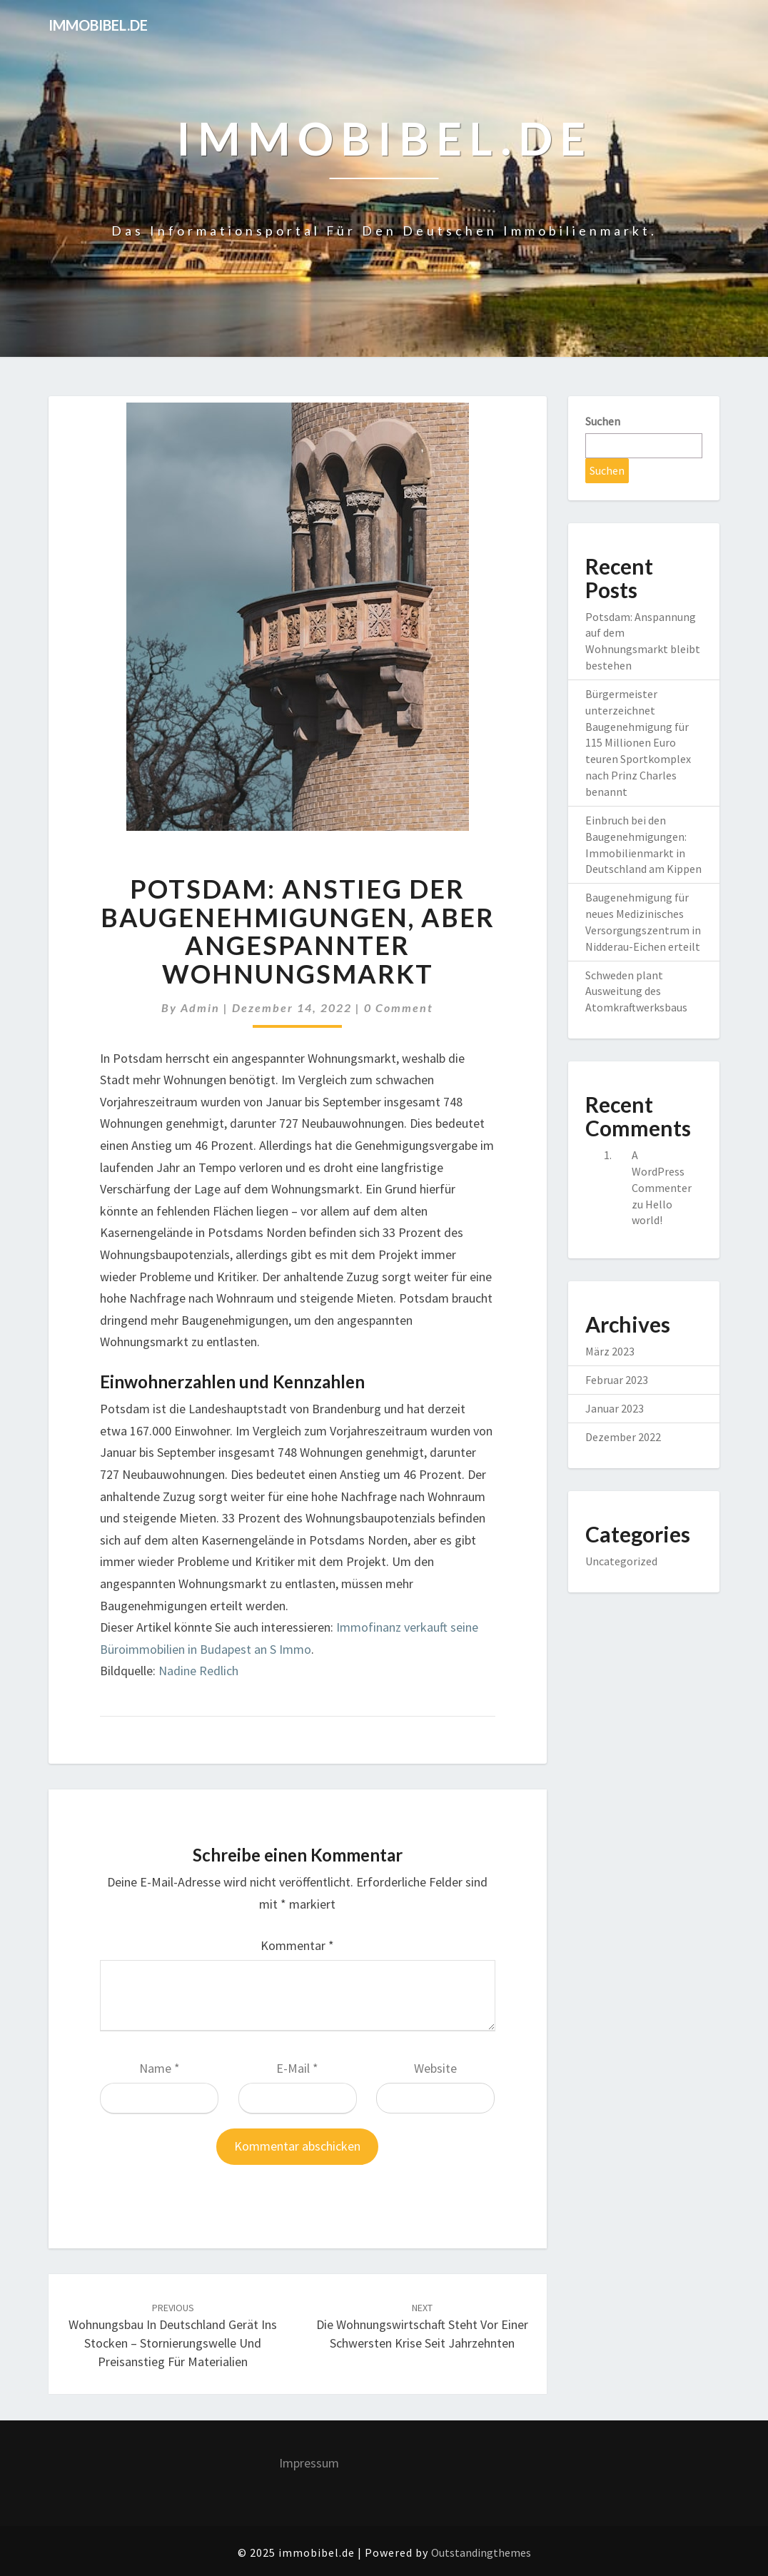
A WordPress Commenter (662, 1171)
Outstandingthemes (481, 2552)
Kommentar (297, 1945)
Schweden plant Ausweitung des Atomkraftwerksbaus (636, 991)
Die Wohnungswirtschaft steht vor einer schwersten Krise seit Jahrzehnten (422, 2326)
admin (200, 1007)
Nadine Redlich (198, 1670)
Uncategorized (621, 1561)
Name (159, 2068)
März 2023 (610, 1351)
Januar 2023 (614, 1408)
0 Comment (398, 1007)
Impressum (309, 2463)
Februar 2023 (616, 1380)
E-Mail (297, 2068)
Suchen (602, 421)
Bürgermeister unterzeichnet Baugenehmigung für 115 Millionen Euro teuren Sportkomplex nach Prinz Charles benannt (638, 743)
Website (435, 2068)
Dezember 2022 (623, 1437)
